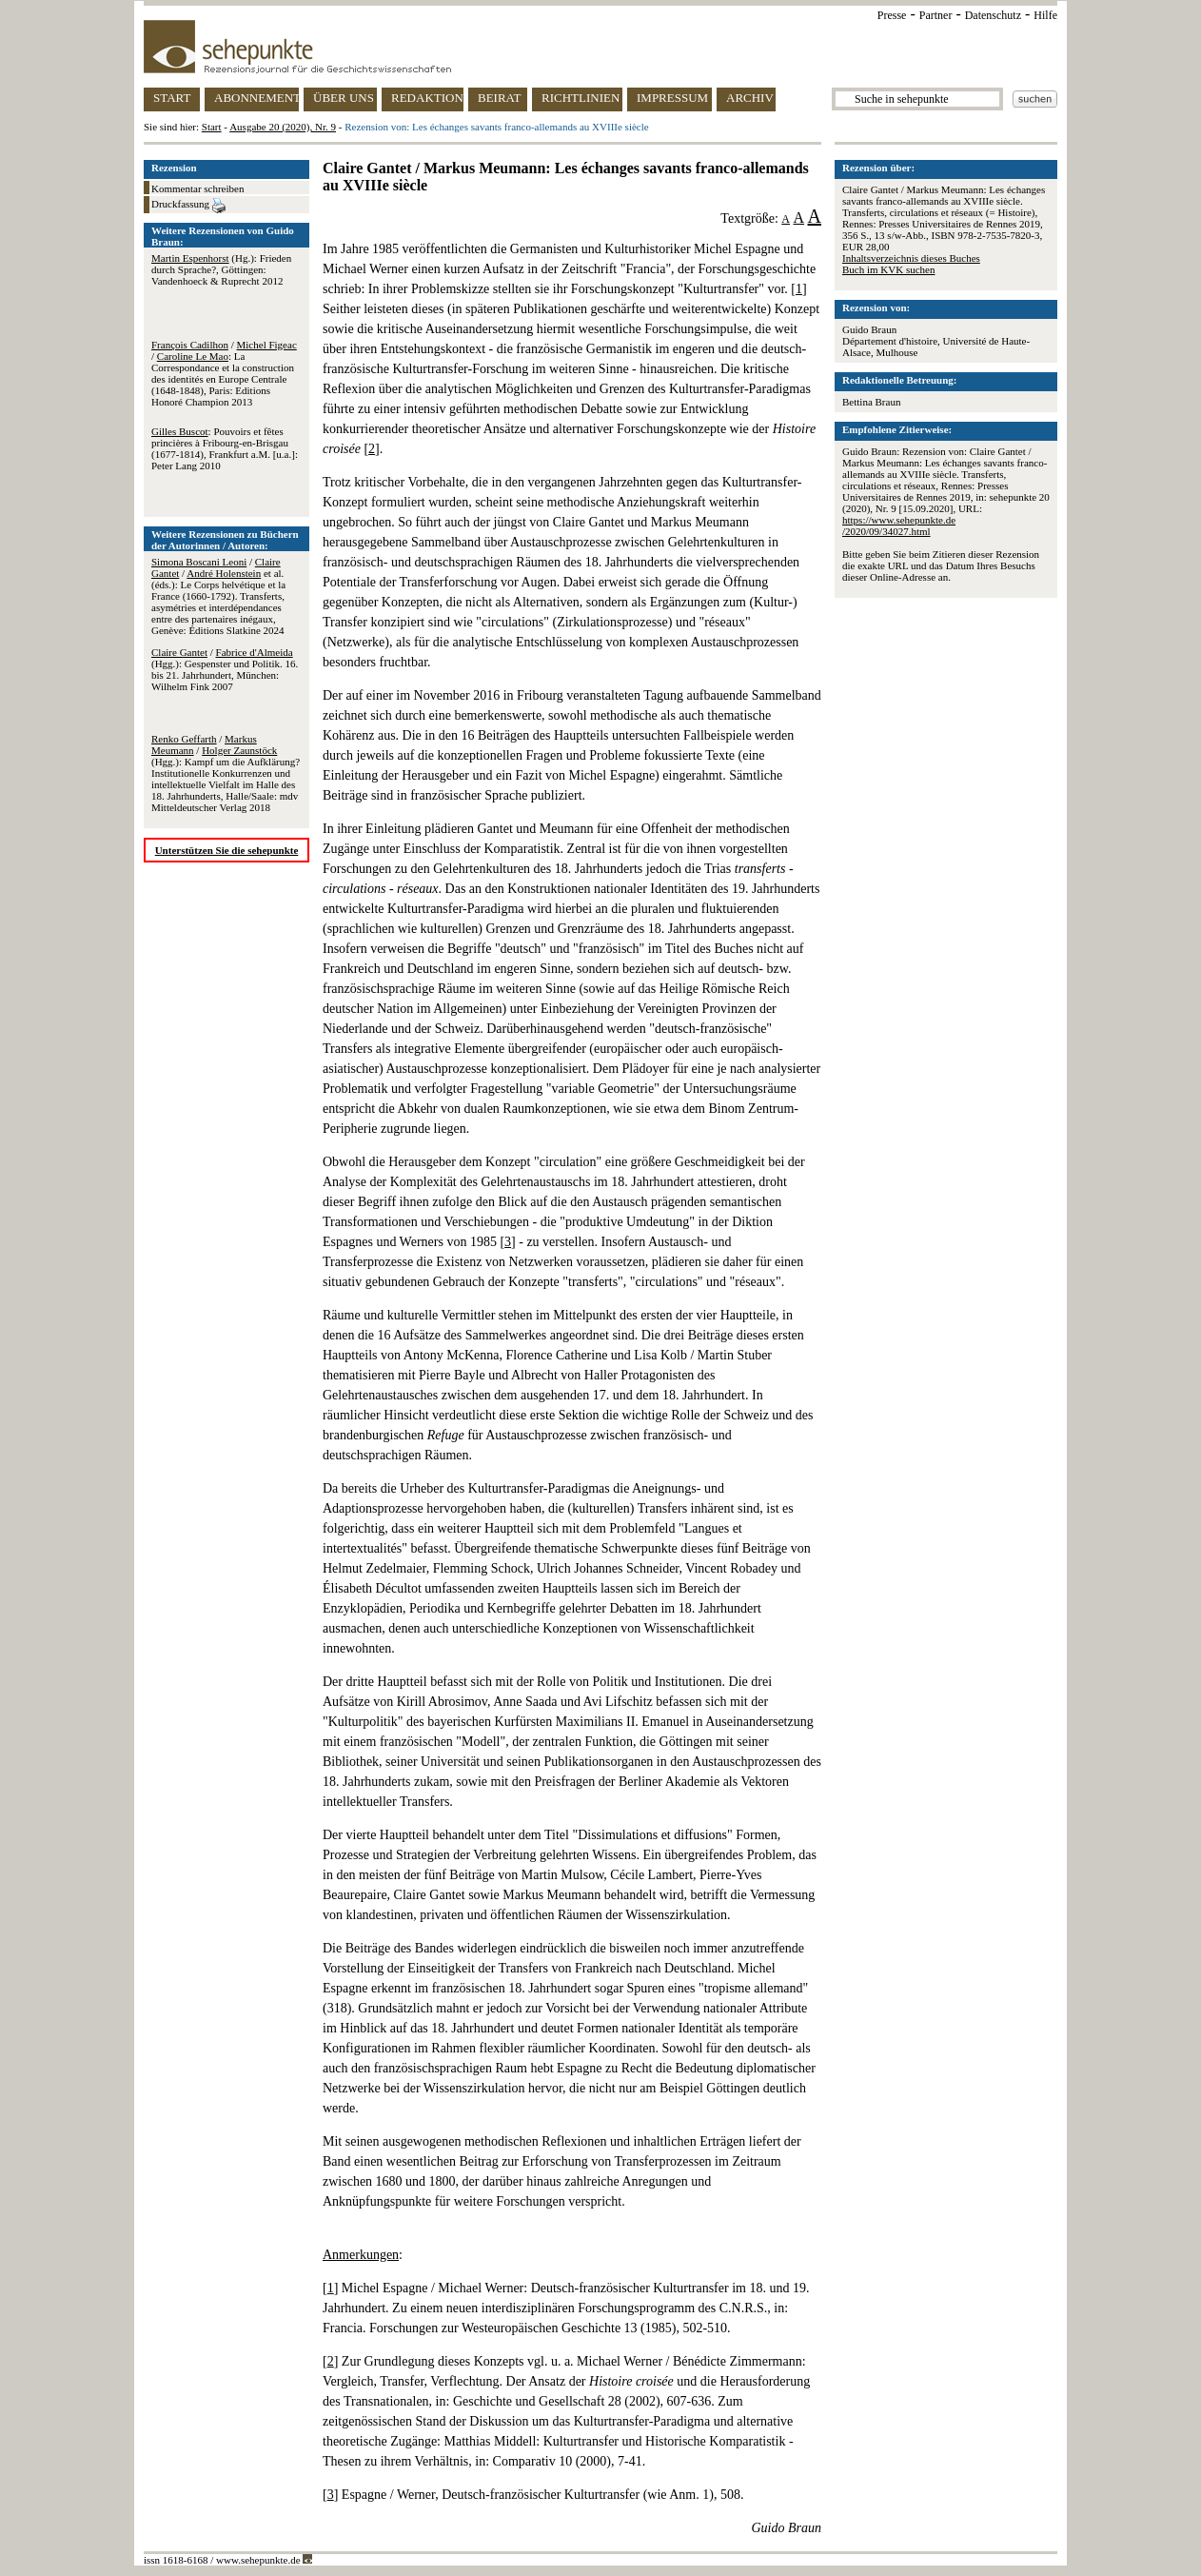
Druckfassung (188, 205)
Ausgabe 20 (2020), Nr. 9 (282, 126)
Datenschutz (993, 15)
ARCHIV (750, 97)
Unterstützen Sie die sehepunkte (227, 850)
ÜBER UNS (343, 97)
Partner (936, 15)
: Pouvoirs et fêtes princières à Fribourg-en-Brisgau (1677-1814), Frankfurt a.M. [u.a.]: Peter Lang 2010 (224, 448)
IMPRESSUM (672, 97)
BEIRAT (500, 97)
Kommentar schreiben (197, 188)
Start (212, 126)
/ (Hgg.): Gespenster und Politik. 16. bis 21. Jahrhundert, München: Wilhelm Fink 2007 (224, 669)
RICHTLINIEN (580, 97)
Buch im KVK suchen (888, 269)
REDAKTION (427, 97)
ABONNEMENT (256, 97)
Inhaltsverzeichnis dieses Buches (911, 258)
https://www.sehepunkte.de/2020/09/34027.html (898, 525)
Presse (892, 15)
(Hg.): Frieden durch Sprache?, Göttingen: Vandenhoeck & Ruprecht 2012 (221, 269)
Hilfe (1045, 15)
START (171, 97)
